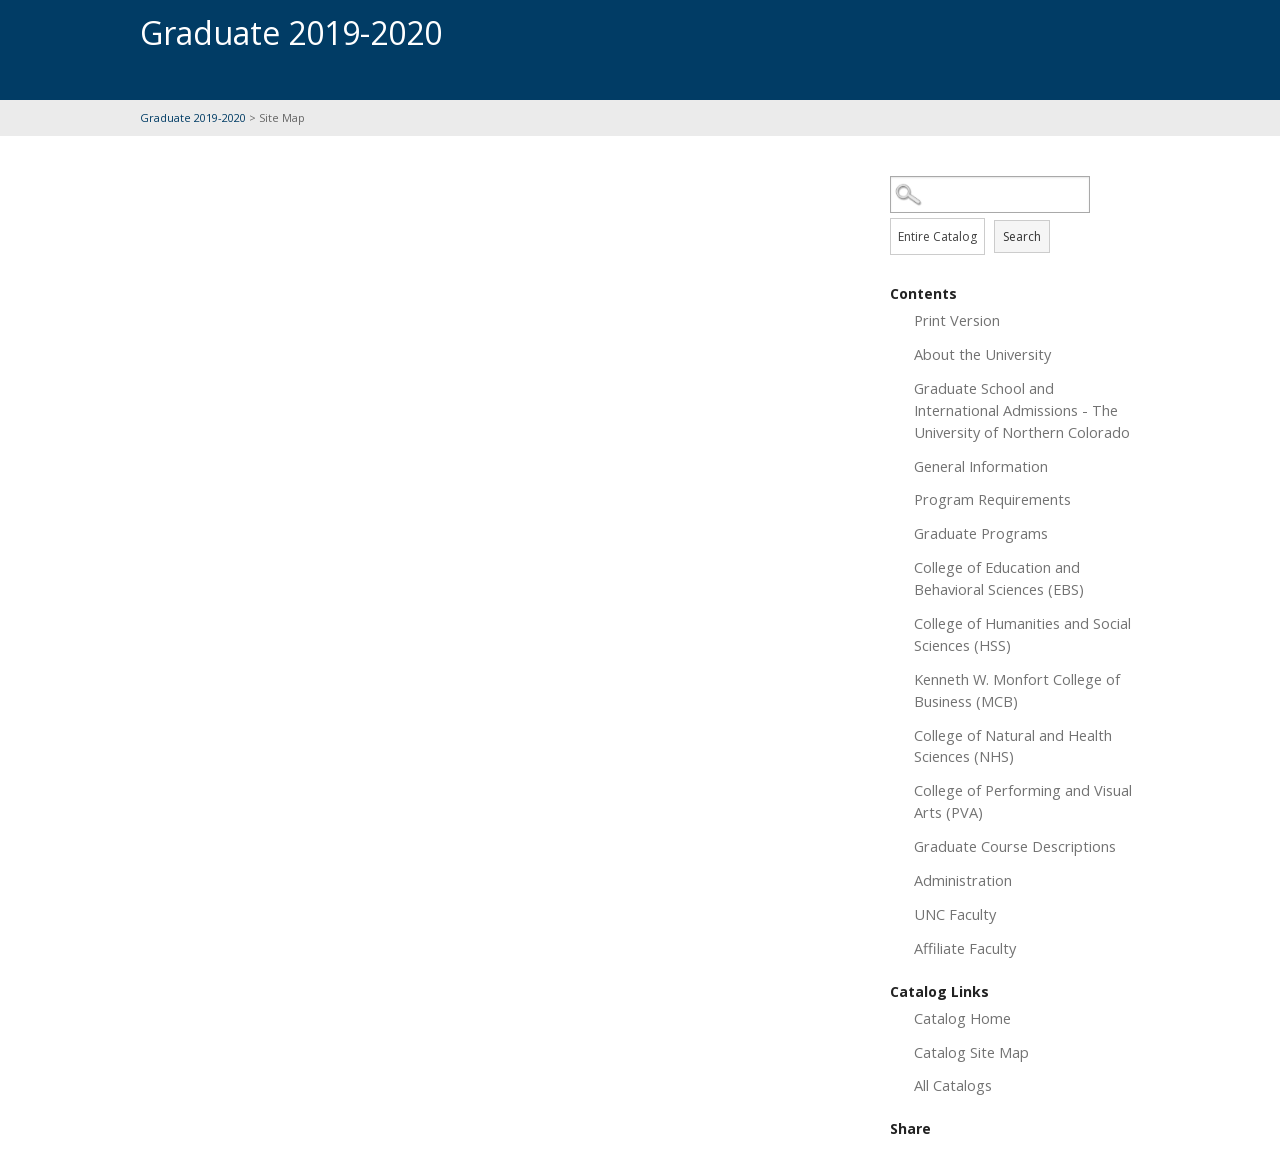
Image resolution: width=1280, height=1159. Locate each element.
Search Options (1015, 213)
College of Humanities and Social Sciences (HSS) (1022, 634)
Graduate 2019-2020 (193, 117)
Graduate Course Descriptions (1015, 846)
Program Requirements (992, 499)
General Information (981, 466)
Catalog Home (962, 1018)
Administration (963, 880)
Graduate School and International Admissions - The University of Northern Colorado (1022, 410)
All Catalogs (953, 1085)
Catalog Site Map (971, 1052)
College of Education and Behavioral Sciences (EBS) (999, 578)
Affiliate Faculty (965, 948)
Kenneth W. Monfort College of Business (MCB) (1017, 690)
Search (1022, 236)
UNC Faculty (955, 914)
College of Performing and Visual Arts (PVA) (1023, 801)
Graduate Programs (981, 533)
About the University (982, 354)
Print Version (957, 320)
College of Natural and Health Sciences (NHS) (1013, 746)
